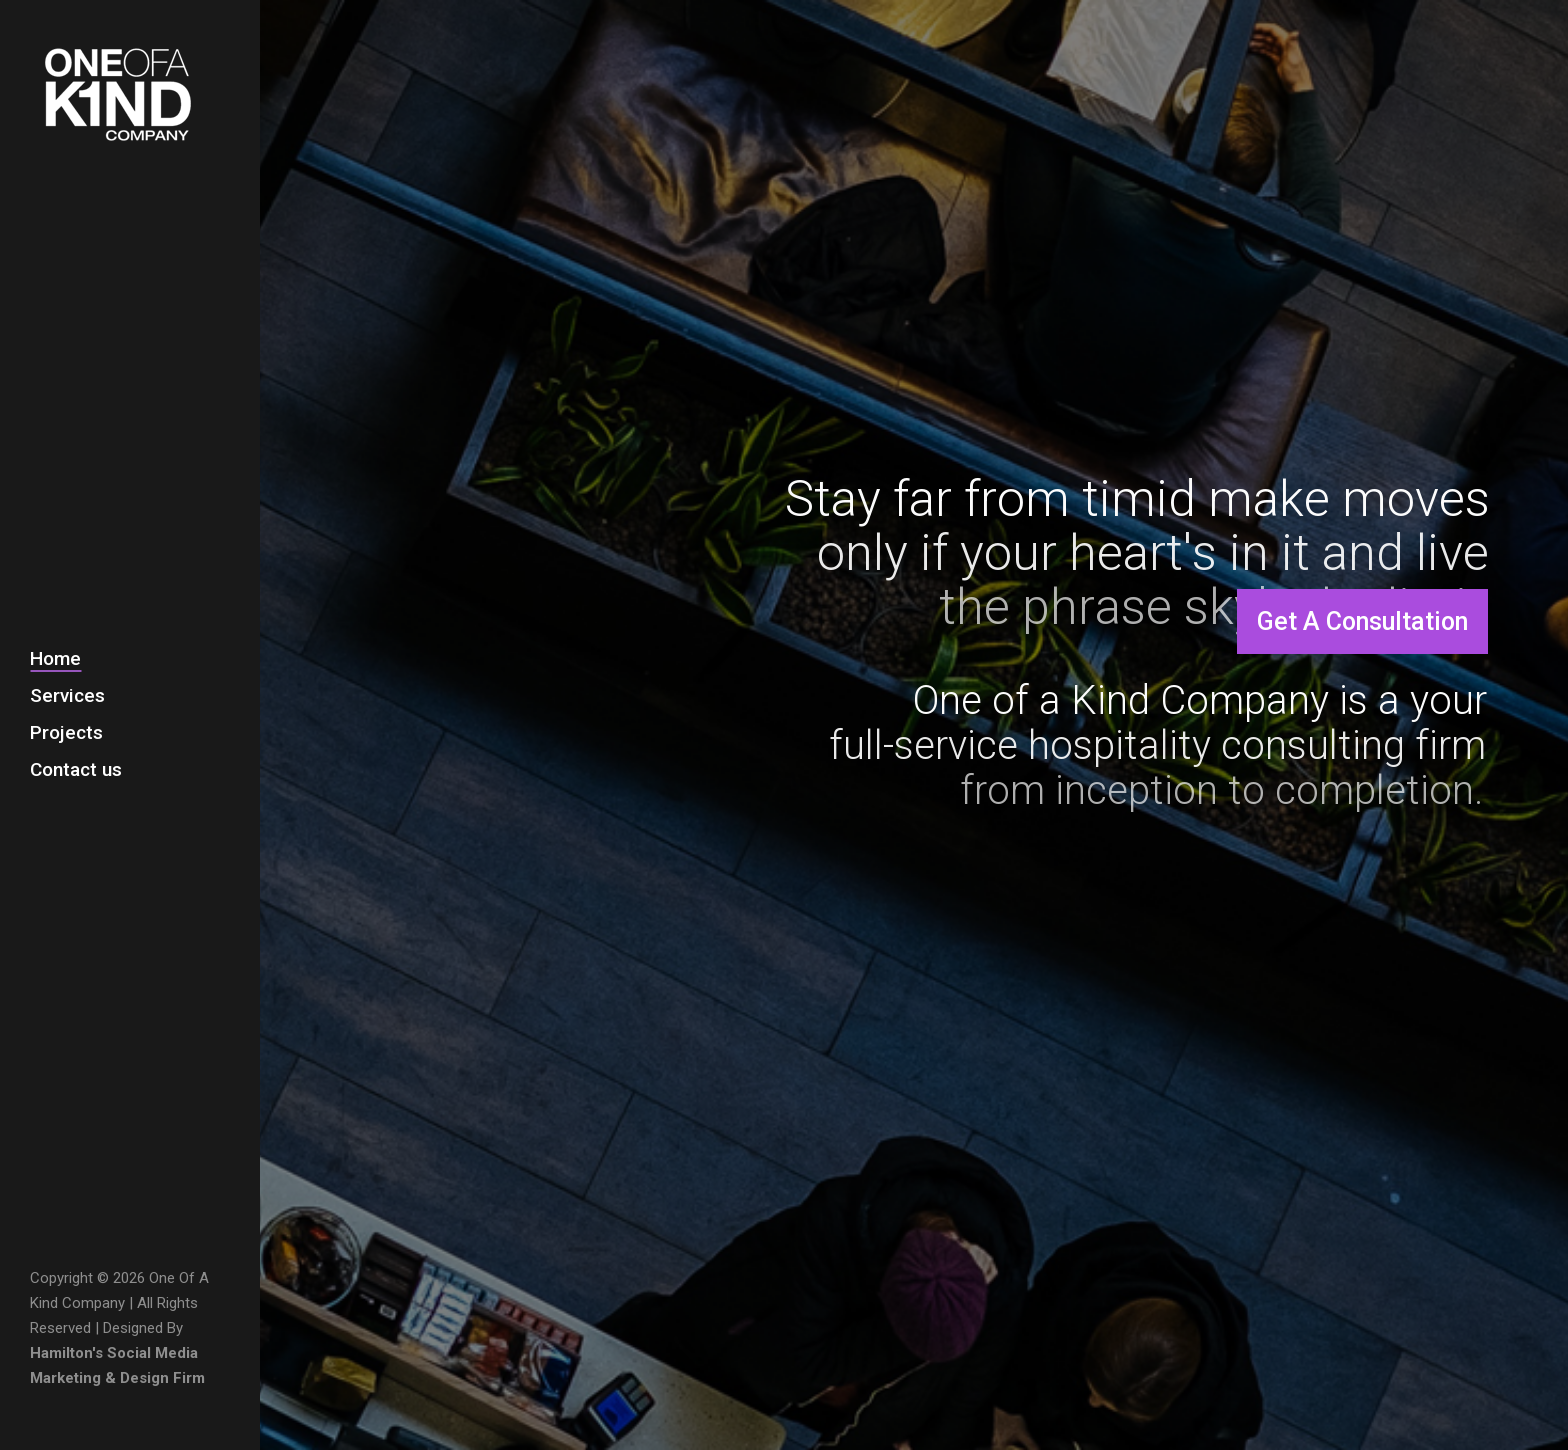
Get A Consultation (1362, 621)
